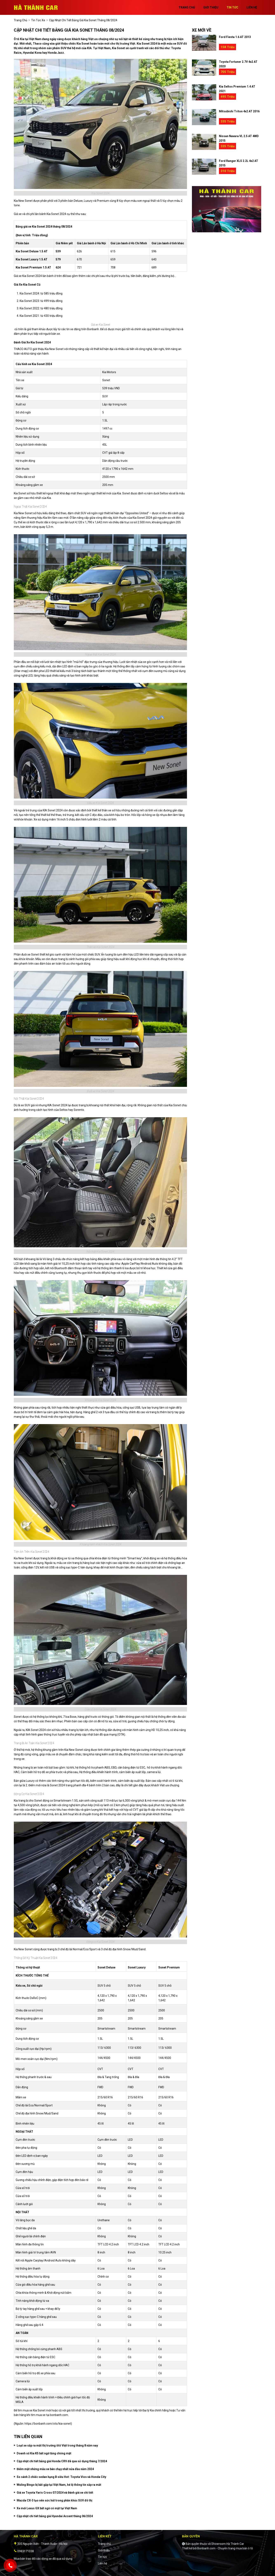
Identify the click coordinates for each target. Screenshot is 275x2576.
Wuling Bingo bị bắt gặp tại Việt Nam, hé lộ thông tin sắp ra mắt (59, 2484)
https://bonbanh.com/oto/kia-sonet (48, 2423)
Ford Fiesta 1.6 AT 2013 (235, 37)
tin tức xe (38, 20)
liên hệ (252, 7)
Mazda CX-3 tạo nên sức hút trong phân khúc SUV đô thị (54, 2500)
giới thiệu (210, 7)
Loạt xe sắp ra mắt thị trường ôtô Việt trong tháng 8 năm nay (57, 2445)
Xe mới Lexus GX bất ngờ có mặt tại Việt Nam (47, 2508)
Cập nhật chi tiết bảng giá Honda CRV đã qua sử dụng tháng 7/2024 (62, 2461)
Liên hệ (102, 2563)
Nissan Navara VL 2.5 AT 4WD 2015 (239, 138)
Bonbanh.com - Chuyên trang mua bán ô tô (225, 2548)
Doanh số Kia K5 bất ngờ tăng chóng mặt (44, 2453)
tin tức (232, 7)
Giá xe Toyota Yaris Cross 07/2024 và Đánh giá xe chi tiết (55, 2492)
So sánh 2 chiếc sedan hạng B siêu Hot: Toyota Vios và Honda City (61, 2477)
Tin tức (102, 2556)
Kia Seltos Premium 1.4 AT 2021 (237, 89)
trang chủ (187, 7)
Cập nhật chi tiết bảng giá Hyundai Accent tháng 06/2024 (55, 2516)
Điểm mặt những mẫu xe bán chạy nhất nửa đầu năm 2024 (55, 2469)
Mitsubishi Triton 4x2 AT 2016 (239, 111)
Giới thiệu (104, 2550)
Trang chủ (104, 2543)
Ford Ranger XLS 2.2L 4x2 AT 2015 (238, 163)
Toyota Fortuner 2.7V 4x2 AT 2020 (238, 64)
